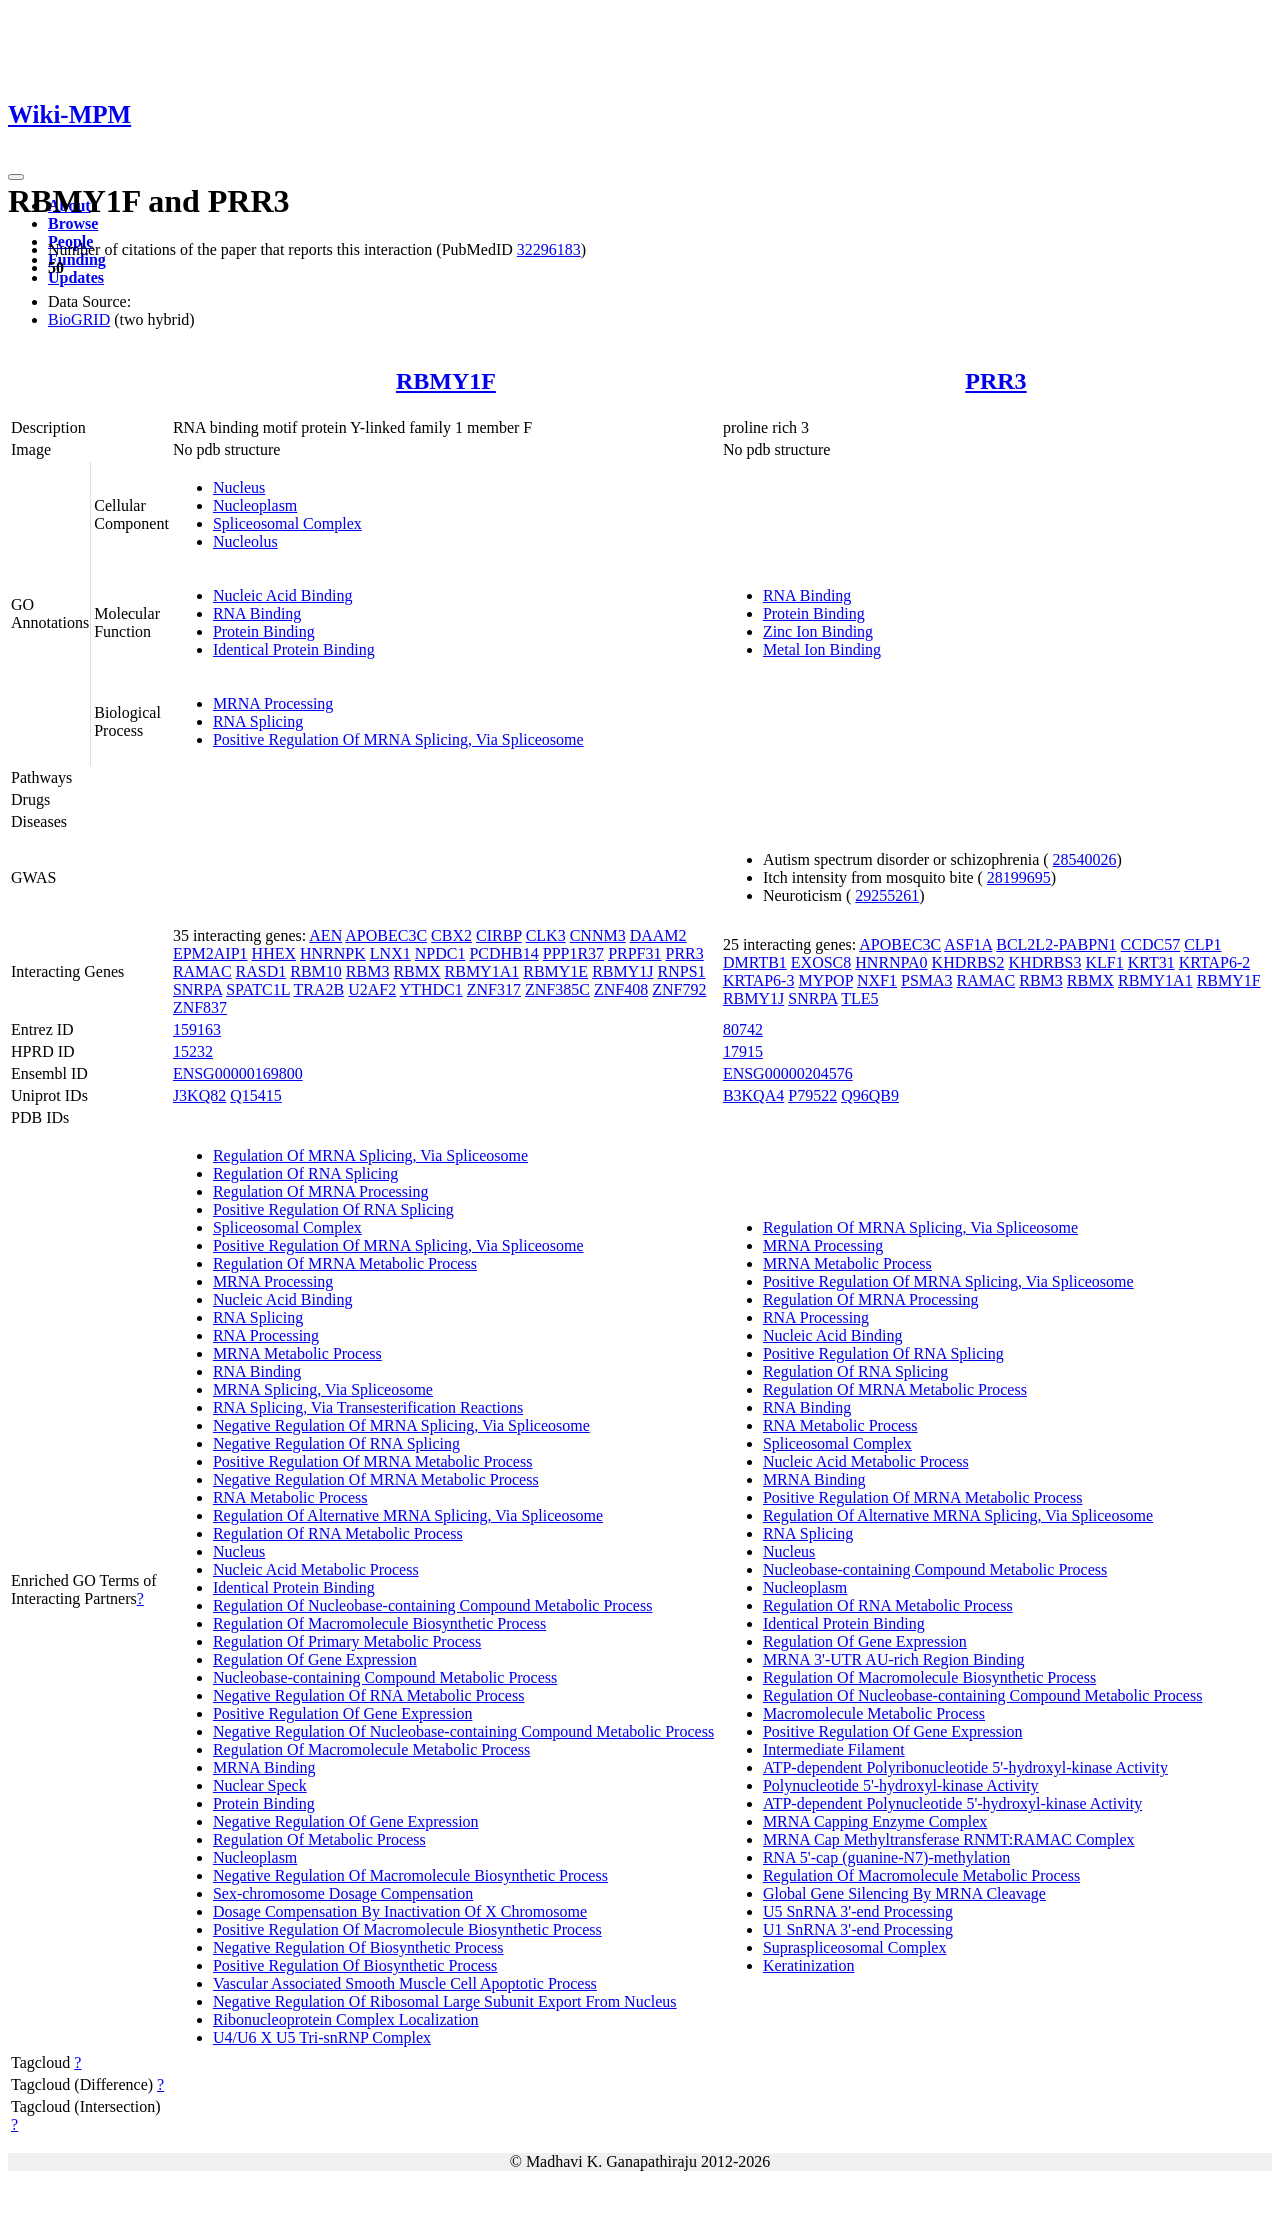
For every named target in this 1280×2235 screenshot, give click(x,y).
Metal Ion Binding (822, 649)
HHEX (274, 953)
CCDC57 (1151, 944)
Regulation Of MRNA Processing (321, 1191)
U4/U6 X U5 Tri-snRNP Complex (322, 2037)
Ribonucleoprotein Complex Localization (346, 2019)
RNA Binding (257, 613)
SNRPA (197, 989)
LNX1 (390, 953)
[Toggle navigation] (16, 177)
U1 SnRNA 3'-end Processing (858, 1929)
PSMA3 (927, 980)
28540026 (1085, 859)
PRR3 (995, 381)
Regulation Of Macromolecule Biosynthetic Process (379, 1623)
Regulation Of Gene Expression (315, 1659)
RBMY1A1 (482, 971)
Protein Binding (264, 631)
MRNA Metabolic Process (297, 1353)
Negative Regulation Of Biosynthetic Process (358, 1947)
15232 (193, 1051)
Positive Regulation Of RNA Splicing (333, 1209)
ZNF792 (679, 989)
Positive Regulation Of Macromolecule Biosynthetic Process (407, 1929)
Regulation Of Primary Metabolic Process (347, 1641)
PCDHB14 (503, 953)
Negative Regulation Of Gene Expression (346, 1821)
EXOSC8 (821, 962)
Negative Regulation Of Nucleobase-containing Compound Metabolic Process (463, 1731)
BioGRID (79, 319)
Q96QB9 (870, 1095)
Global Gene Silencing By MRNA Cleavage (904, 1893)
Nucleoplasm (255, 505)
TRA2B (319, 989)
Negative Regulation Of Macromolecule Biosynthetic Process (410, 1875)
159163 (197, 1029)
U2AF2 (372, 989)
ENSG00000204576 (788, 1073)
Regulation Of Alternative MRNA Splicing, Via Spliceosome (408, 1515)
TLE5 (859, 998)
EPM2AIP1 (210, 953)
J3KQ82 (199, 1095)
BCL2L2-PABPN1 (1056, 944)
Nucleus (239, 487)
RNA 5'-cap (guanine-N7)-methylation (886, 1857)
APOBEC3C (386, 935)
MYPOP (825, 980)
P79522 (812, 1095)
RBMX (416, 971)
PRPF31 (634, 953)
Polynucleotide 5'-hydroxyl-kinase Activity (901, 1785)
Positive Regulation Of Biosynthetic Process (355, 1965)
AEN (325, 935)
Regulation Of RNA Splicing (305, 1173)
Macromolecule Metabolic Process (874, 1713)
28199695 (1019, 877)
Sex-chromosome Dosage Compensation (343, 1893)
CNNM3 (598, 935)
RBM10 (316, 971)
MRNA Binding (264, 1767)
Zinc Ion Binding (818, 631)
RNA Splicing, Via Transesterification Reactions (368, 1407)
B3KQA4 (753, 1095)
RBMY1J (622, 971)
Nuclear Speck (260, 1785)
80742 (743, 1029)
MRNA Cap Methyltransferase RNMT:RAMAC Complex (949, 1839)
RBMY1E (555, 971)
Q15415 (256, 1095)
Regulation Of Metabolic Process (319, 1839)
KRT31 (1151, 962)
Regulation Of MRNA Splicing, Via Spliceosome (370, 1155)
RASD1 (261, 971)
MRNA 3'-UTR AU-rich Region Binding (894, 1659)
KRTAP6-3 (759, 980)
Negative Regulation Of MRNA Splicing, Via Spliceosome (401, 1425)
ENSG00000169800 (238, 1073)
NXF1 (877, 980)
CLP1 (1202, 944)
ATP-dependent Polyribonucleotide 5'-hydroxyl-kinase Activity (965, 1767)
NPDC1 (440, 953)
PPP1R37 (573, 953)
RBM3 (368, 971)
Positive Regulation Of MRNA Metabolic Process (373, 1461)
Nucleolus (245, 541)
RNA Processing (266, 1335)
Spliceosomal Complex (287, 523)
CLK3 (546, 935)
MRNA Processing (273, 703)
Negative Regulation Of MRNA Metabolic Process (376, 1479)
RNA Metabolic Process (290, 1497)
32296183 (549, 249)
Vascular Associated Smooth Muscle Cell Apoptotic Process (405, 1983)
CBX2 (451, 935)
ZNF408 (621, 989)
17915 (743, 1051)
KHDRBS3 (1045, 962)
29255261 (887, 895)
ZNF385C (557, 989)
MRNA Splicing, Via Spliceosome (323, 1389)
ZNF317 (494, 989)
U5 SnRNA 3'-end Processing (858, 1911)
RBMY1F (446, 381)
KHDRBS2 (968, 962)
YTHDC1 (431, 989)
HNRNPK (333, 953)
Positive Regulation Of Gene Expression (343, 1713)
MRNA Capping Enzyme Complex (875, 1821)
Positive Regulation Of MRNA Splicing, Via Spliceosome (398, 739)
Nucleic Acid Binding (283, 595)
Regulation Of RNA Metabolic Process (338, 1533)
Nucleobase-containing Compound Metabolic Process (385, 1677)
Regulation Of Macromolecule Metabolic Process (371, 1749)
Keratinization (809, 1965)
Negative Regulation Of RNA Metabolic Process (369, 1695)
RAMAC (202, 971)
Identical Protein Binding (294, 649)
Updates (76, 277)
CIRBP (499, 935)
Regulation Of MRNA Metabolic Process (345, 1263)
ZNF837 (200, 1007)
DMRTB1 (755, 962)
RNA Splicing (258, 721)
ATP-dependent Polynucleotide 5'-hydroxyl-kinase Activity (952, 1803)
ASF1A (968, 944)
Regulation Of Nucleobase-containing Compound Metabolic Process (432, 1605)
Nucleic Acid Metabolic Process (316, 1569)
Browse (73, 223)
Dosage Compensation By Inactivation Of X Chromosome (400, 1911)
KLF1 (1104, 962)
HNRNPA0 (891, 962)
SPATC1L (258, 989)
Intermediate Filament (834, 1749)
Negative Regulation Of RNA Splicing (336, 1443)
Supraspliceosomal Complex (855, 1947)
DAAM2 (658, 935)
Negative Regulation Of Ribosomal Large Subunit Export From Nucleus (445, 2001)
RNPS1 (682, 971)
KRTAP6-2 (1215, 962)
